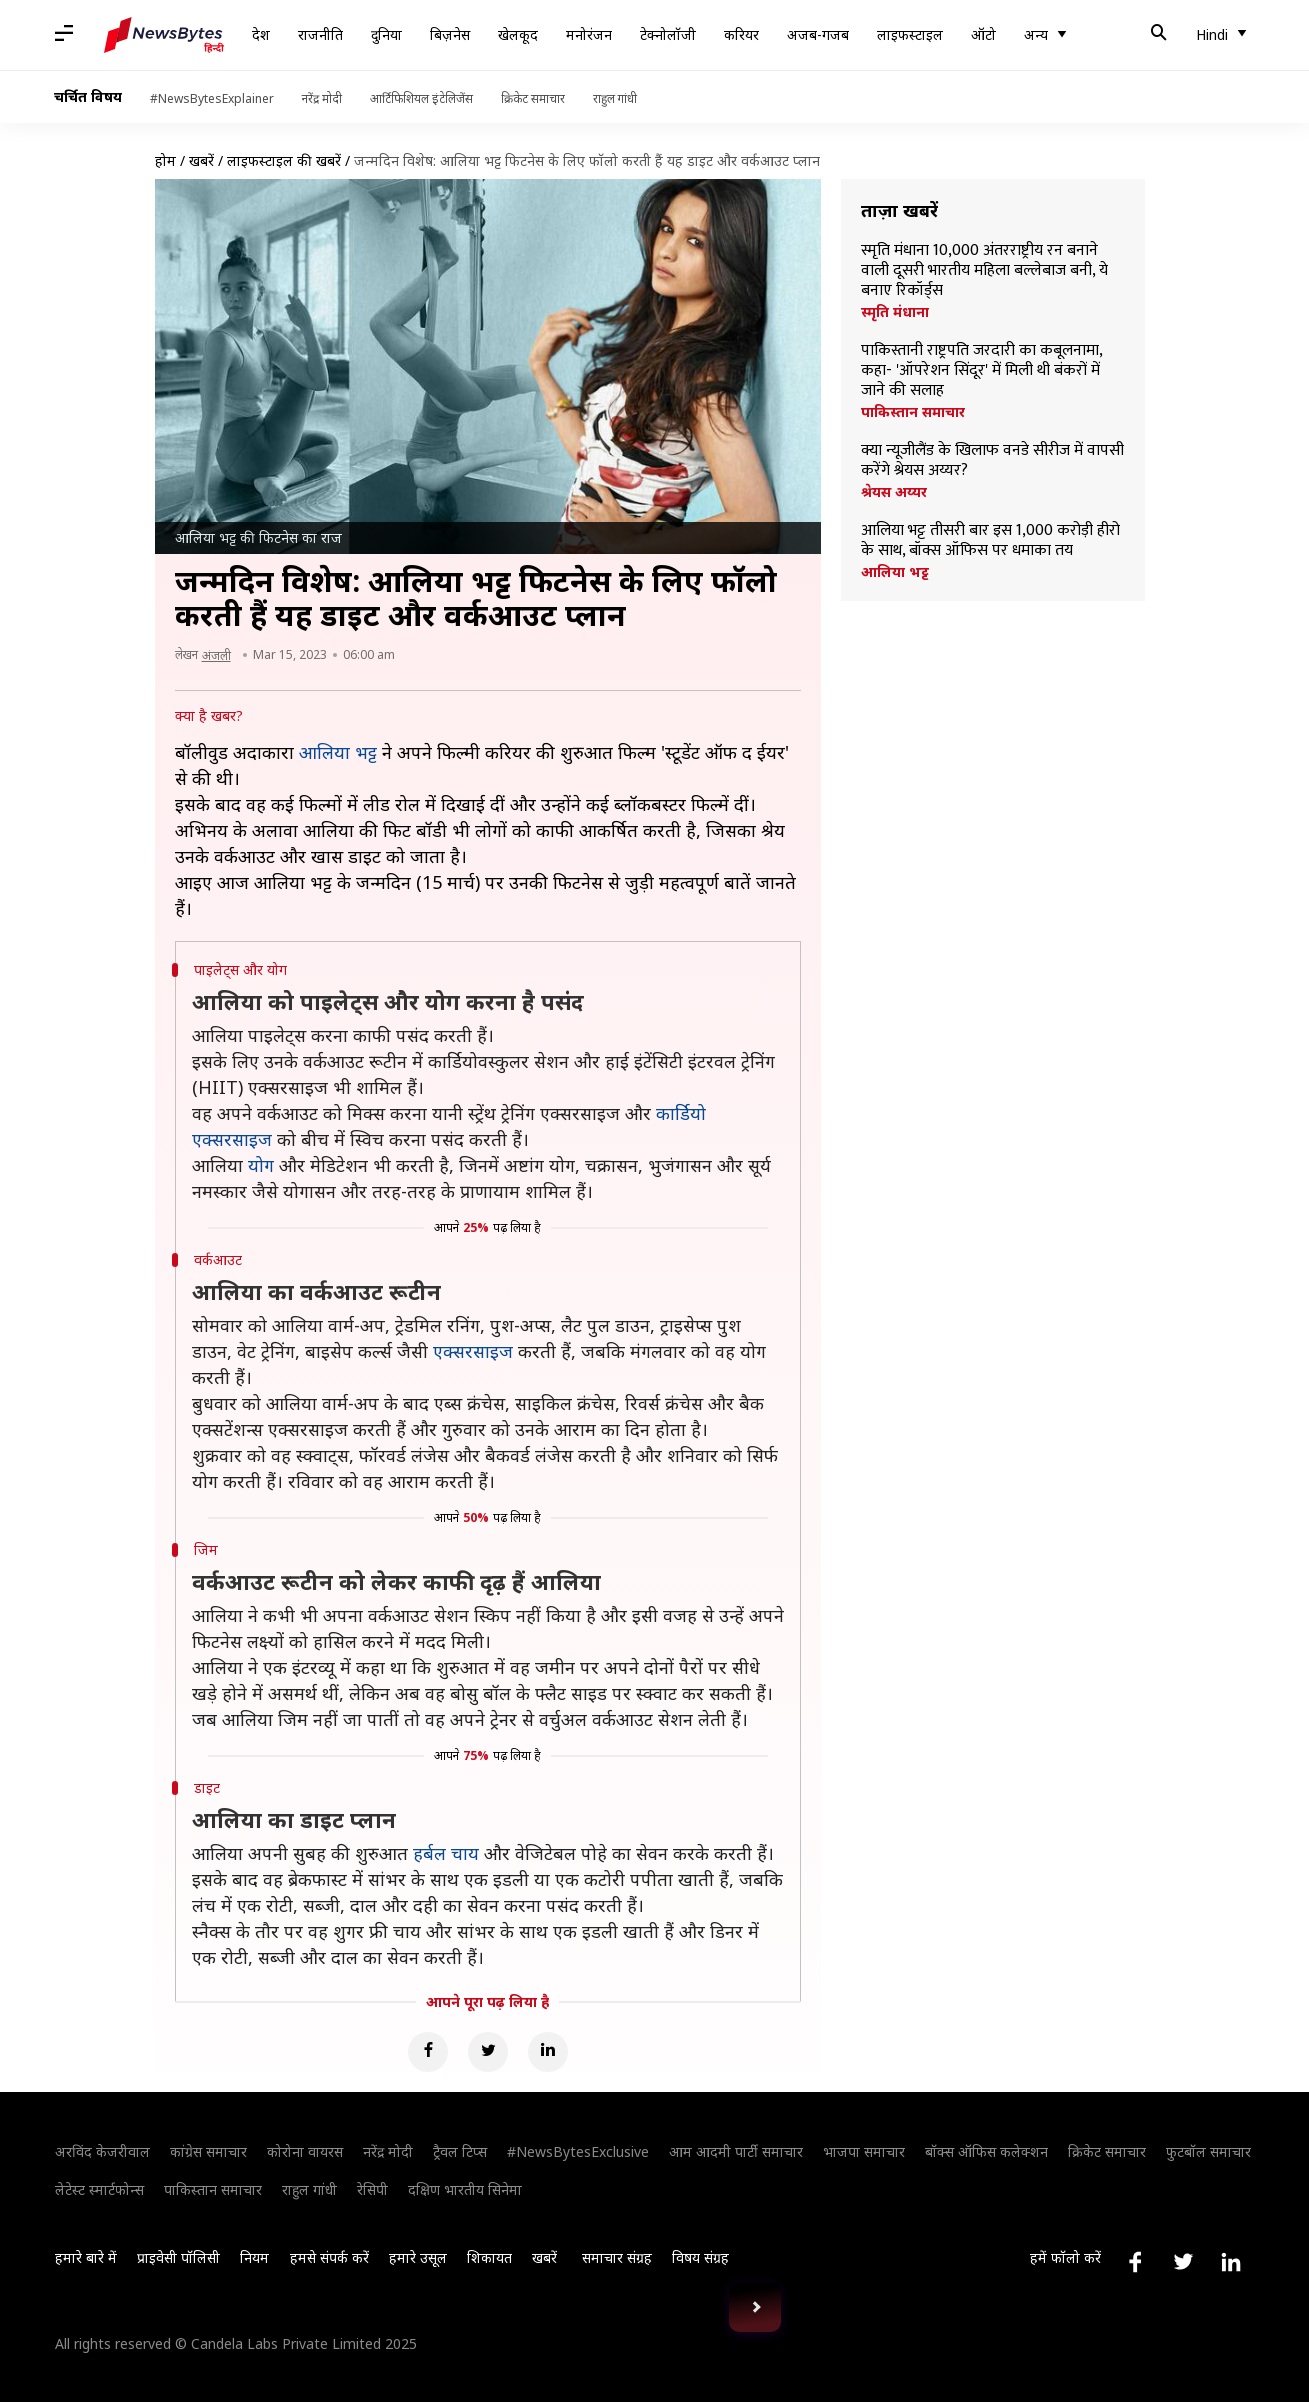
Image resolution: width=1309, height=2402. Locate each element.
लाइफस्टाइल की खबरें (284, 160)
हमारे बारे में (86, 2257)
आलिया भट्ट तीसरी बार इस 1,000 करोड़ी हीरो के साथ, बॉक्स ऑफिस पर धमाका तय (990, 541)
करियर (741, 34)
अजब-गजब (818, 34)
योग (261, 1165)
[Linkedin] (548, 2052)
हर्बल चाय (446, 1853)
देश (261, 34)
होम (165, 160)
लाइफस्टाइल (910, 34)
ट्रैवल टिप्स (460, 2151)
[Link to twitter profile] (1183, 2262)
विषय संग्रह (700, 2257)
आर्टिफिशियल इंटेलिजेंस (421, 98)
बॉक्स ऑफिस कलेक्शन (986, 2151)
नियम (254, 2257)
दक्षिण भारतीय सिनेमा (465, 2189)
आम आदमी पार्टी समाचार (736, 2151)
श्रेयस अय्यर (894, 492)
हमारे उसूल (418, 2257)
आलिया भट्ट (895, 572)
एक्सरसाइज (473, 1351)
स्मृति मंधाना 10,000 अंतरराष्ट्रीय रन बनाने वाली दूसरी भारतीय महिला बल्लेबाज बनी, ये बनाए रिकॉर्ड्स (984, 271)
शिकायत (489, 2257)
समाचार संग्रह (617, 2257)
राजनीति (320, 34)
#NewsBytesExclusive (578, 2151)
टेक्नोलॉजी (668, 34)
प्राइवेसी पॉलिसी (178, 2257)
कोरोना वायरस (305, 2151)
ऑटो (983, 34)
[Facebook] (428, 2052)
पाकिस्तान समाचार (913, 412)
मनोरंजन (589, 34)
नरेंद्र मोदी (322, 98)
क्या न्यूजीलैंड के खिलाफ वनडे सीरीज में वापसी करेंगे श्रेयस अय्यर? (992, 461)
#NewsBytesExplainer (212, 98)
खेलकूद (518, 34)
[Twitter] (488, 2052)
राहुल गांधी (615, 98)
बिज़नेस (450, 34)
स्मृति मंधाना (895, 312)
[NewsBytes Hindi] (164, 35)
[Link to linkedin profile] (1231, 2262)
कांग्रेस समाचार (208, 2151)
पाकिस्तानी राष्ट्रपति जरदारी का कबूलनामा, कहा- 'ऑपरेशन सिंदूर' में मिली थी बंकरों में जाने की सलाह (981, 371)
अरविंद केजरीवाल (102, 2151)
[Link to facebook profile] (1135, 2262)
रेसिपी (372, 2189)
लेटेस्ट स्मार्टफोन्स (99, 2189)
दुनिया (386, 34)
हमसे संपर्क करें (329, 2257)
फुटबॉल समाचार (1208, 2151)
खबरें (201, 160)
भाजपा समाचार (864, 2151)
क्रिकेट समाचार (533, 98)
